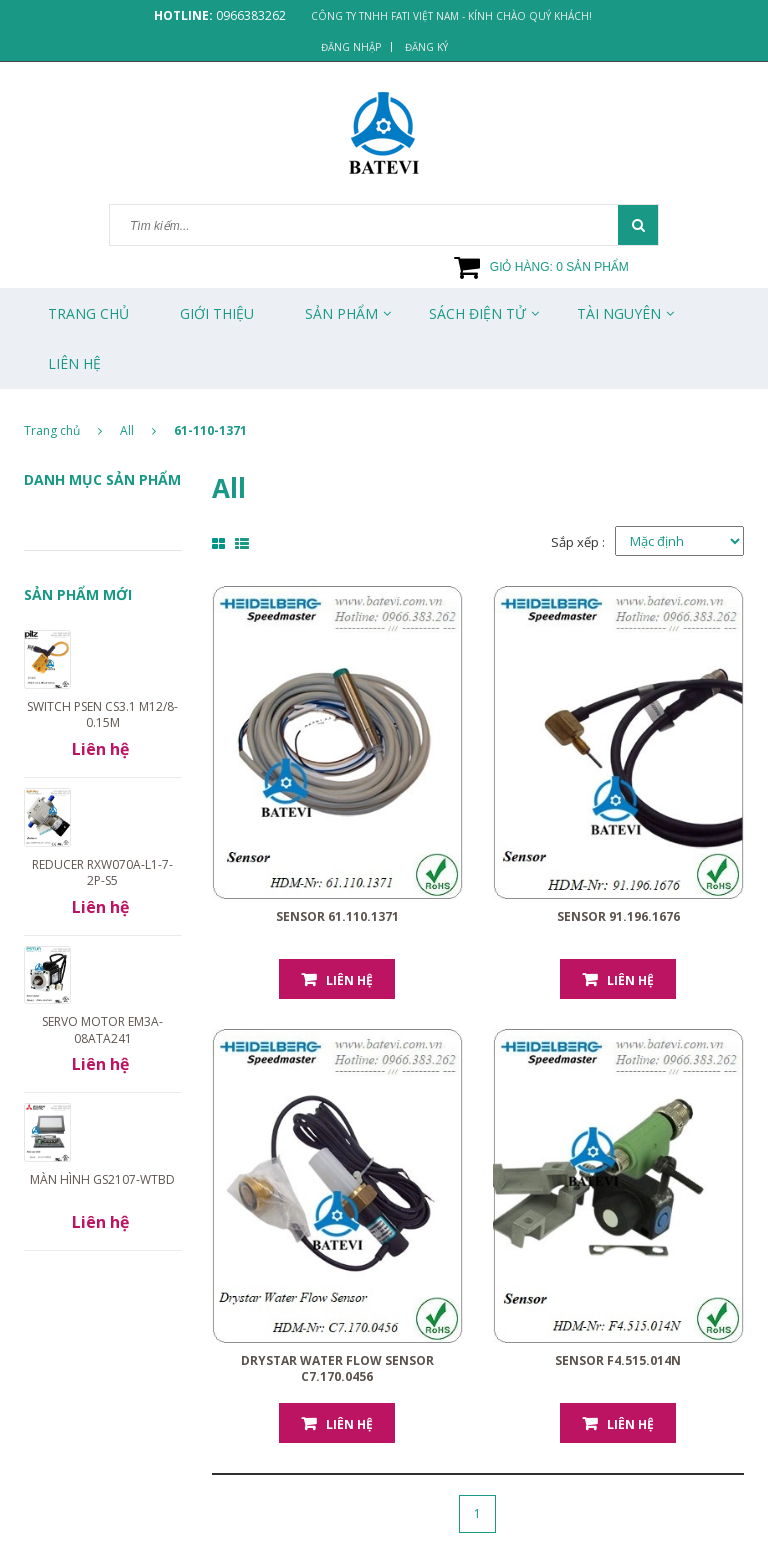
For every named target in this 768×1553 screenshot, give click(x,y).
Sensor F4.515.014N (618, 1360)
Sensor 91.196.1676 (618, 916)
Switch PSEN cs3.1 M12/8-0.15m (102, 714)
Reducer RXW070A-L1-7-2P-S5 (102, 872)
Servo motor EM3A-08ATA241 (102, 1029)
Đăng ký (426, 47)
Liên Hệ (74, 363)
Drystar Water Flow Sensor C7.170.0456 (337, 1368)
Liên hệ (349, 980)
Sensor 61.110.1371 (337, 916)
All (127, 430)
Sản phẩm (341, 313)
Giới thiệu (217, 313)
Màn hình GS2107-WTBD (102, 1179)
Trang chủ (88, 313)
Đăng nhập (351, 47)
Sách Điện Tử (477, 313)
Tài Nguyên (619, 313)
